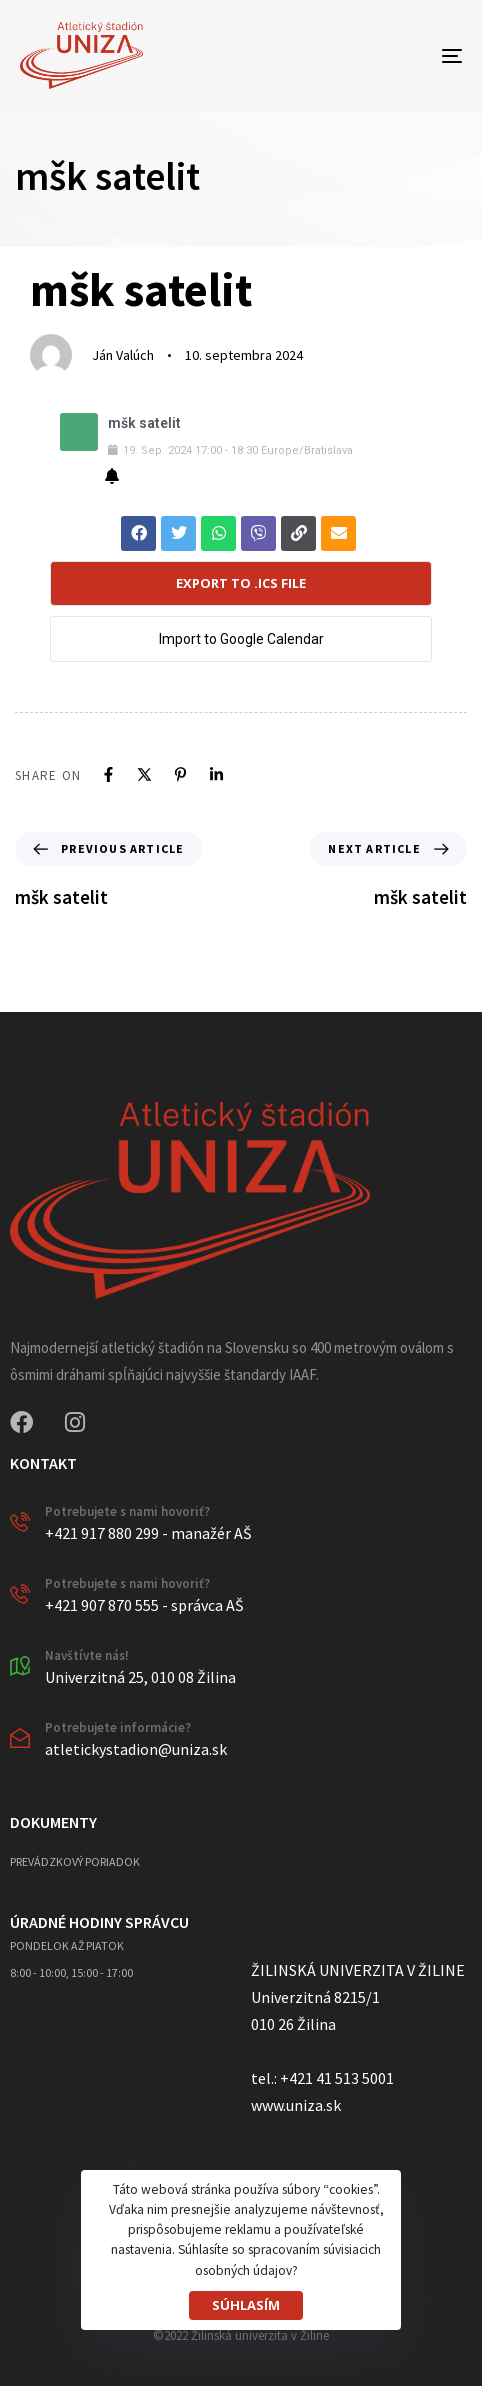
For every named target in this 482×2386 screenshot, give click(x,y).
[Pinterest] (180, 774)
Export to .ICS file (241, 583)
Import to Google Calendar (241, 639)
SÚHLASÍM (246, 2305)
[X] (144, 774)
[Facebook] (108, 774)
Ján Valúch (123, 355)
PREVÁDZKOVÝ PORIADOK (75, 1861)
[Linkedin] (216, 774)
